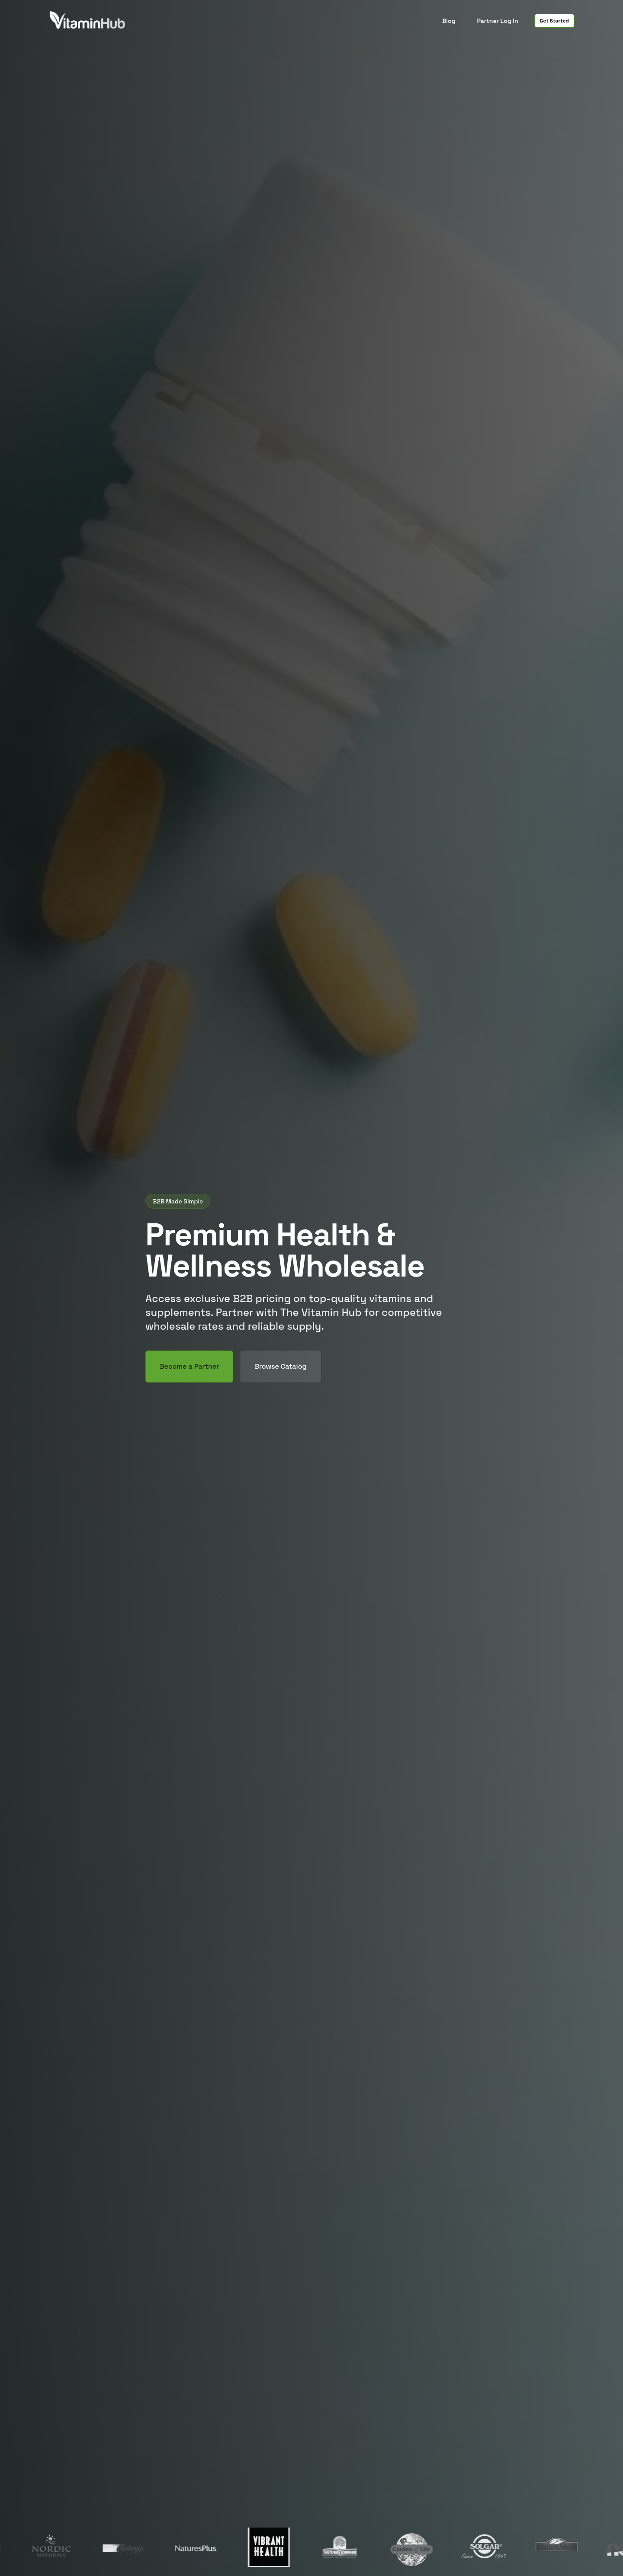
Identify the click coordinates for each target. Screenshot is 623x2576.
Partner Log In (497, 21)
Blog (449, 21)
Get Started (554, 20)
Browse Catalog (280, 1366)
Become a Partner (189, 1366)
